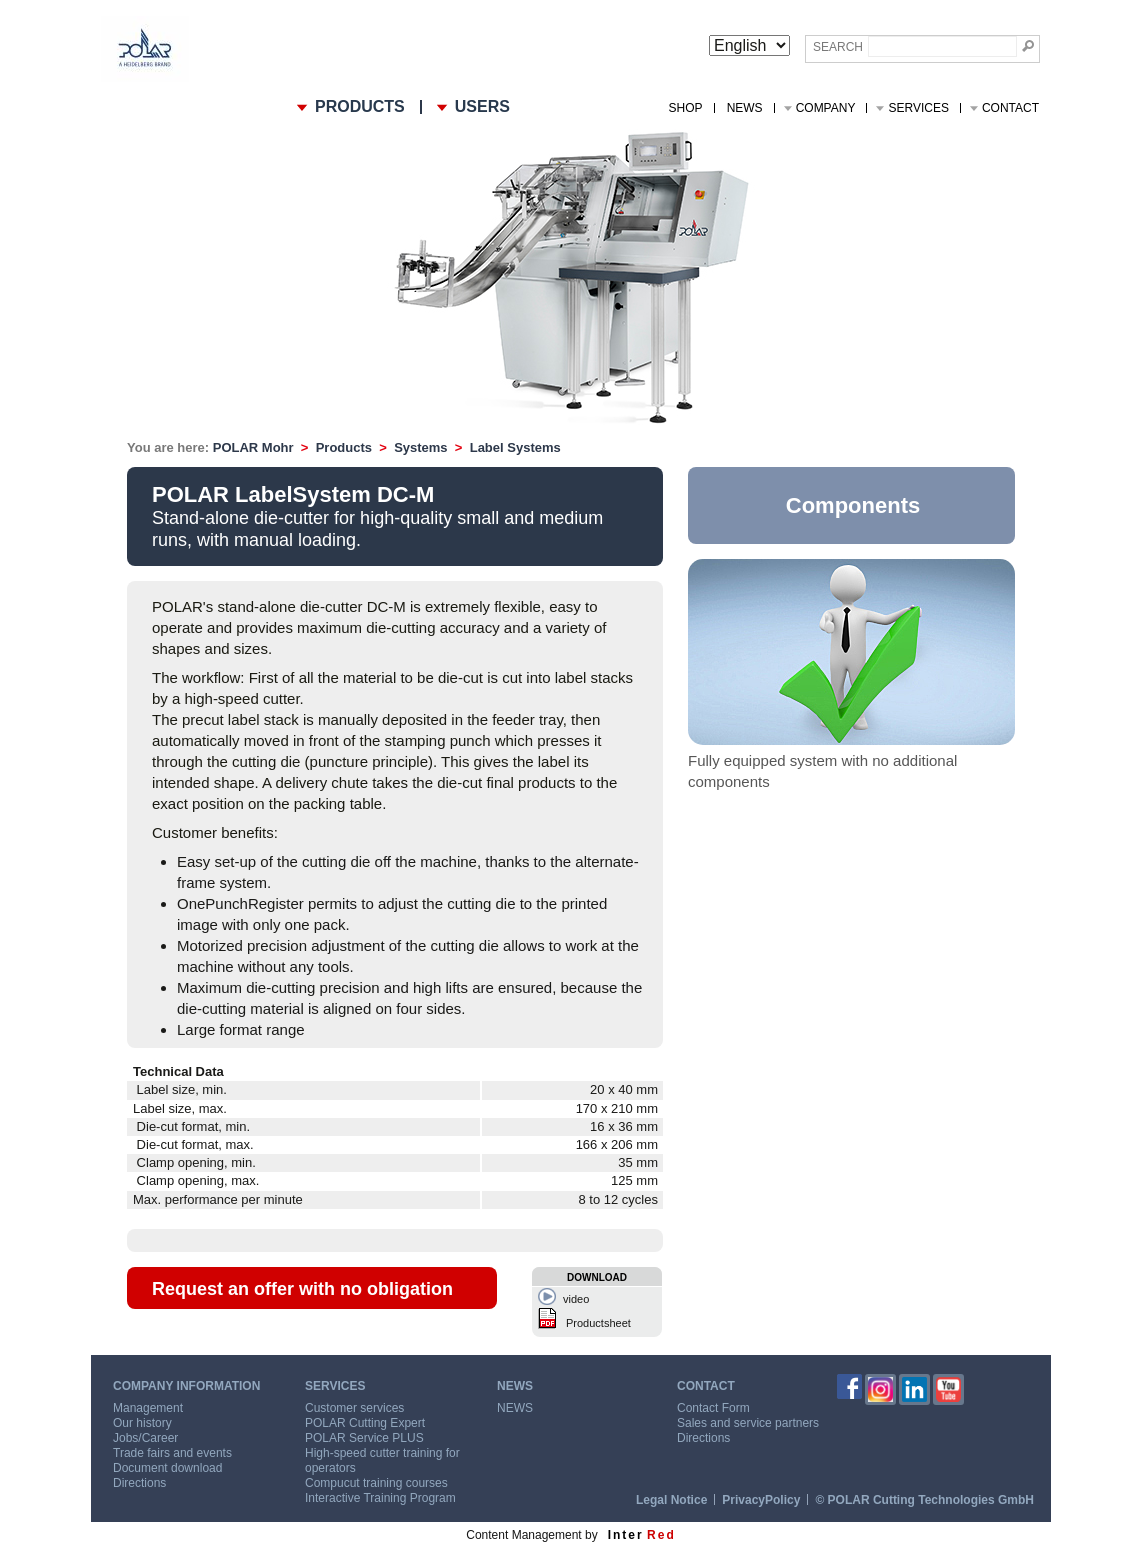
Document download (167, 1468)
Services (918, 108)
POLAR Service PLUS (364, 1438)
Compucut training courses (376, 1483)
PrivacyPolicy (761, 1500)
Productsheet (598, 1323)
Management (148, 1408)
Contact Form (713, 1408)
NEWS (745, 108)
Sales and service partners (748, 1423)
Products (344, 447)
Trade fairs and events (172, 1453)
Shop (686, 108)
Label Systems (515, 447)
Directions (139, 1483)
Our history (142, 1423)
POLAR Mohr (253, 447)
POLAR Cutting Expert (365, 1423)
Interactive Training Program (380, 1498)
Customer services (354, 1408)
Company (826, 108)
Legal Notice (671, 1500)
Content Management (523, 1535)
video (576, 1299)
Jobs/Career (145, 1438)
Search (838, 47)
